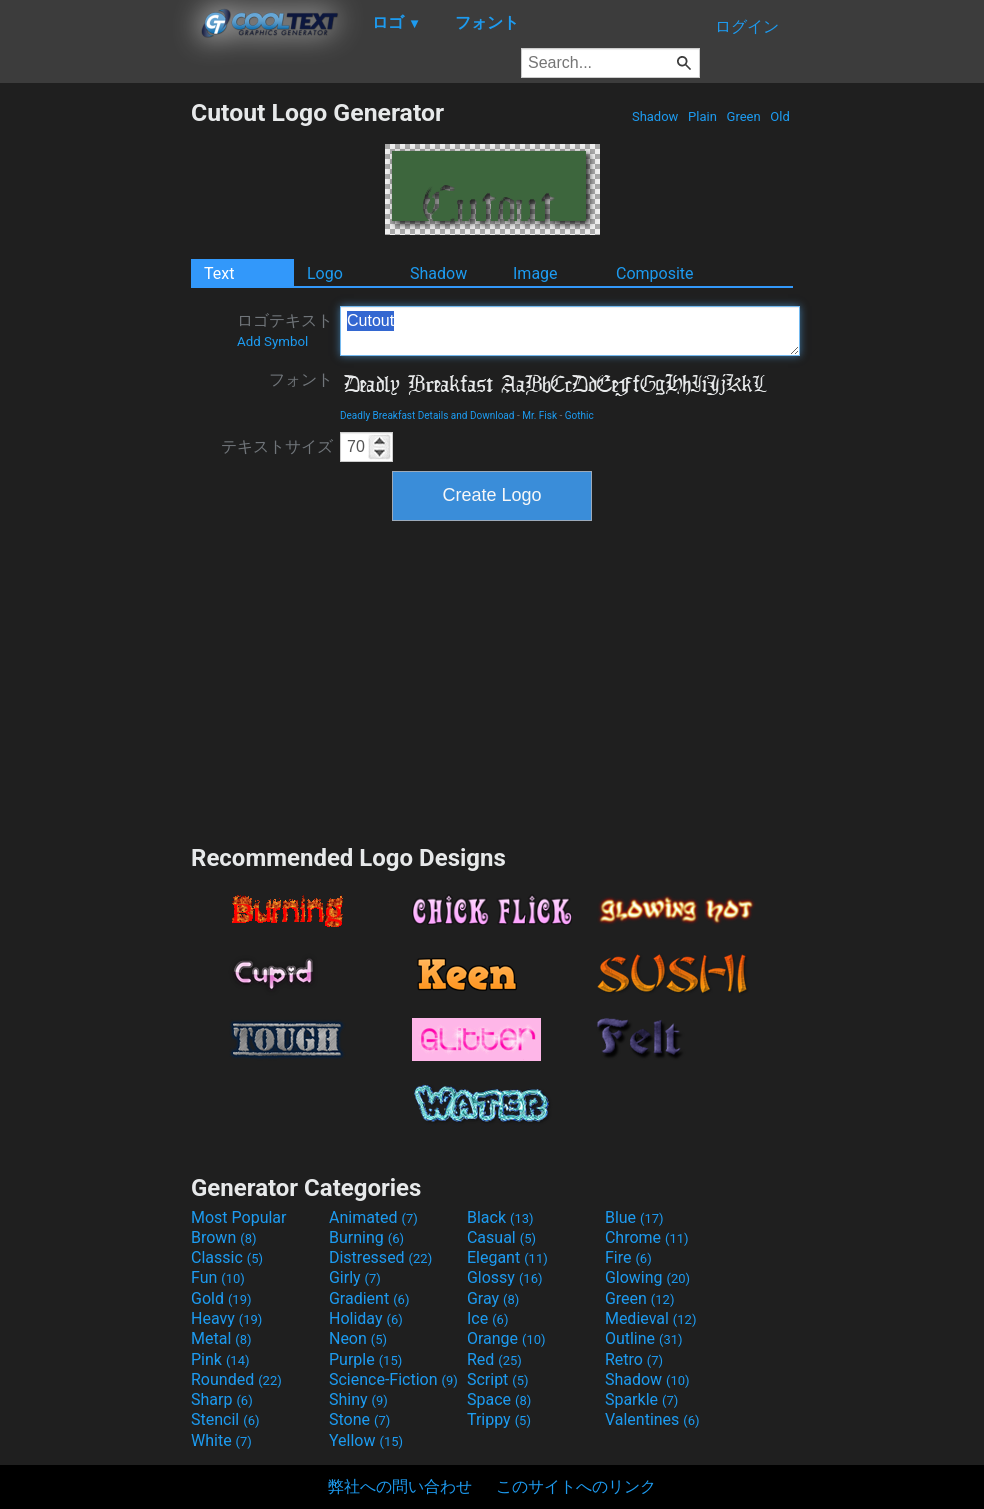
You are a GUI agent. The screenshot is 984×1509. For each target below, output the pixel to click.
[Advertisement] (95, 398)
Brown (223, 1237)
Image (535, 273)
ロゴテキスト (285, 330)
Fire (628, 1257)
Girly (355, 1277)
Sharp (222, 1399)
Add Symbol (272, 341)
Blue (634, 1217)
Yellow (366, 1440)
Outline (644, 1338)
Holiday (366, 1318)
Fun (218, 1277)
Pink (220, 1359)
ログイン (747, 26)
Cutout (570, 331)
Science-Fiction (393, 1379)
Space (499, 1399)
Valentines (652, 1419)
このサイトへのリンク (576, 1486)
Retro (634, 1359)
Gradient (369, 1298)
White (221, 1440)
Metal (221, 1338)
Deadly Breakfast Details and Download (427, 415)
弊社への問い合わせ (400, 1486)
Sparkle (641, 1399)
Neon (358, 1338)
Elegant (507, 1257)
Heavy (226, 1318)
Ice (487, 1318)
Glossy (505, 1277)
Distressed (380, 1257)
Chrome (647, 1237)
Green (743, 116)
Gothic (579, 415)
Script (498, 1379)
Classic (227, 1257)
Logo (325, 273)
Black (500, 1217)
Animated (373, 1217)
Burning (366, 1237)
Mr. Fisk (539, 415)
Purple (365, 1359)
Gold (221, 1298)
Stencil (225, 1419)
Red (494, 1359)
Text (219, 273)
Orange (506, 1338)
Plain (702, 116)
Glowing (647, 1277)
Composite (655, 273)
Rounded (236, 1379)
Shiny (358, 1399)
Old (780, 116)
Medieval (651, 1318)
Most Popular (239, 1217)
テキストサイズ (277, 446)
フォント (301, 379)
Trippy (499, 1419)
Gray (493, 1298)
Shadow (655, 116)
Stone (359, 1419)
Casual (501, 1237)
